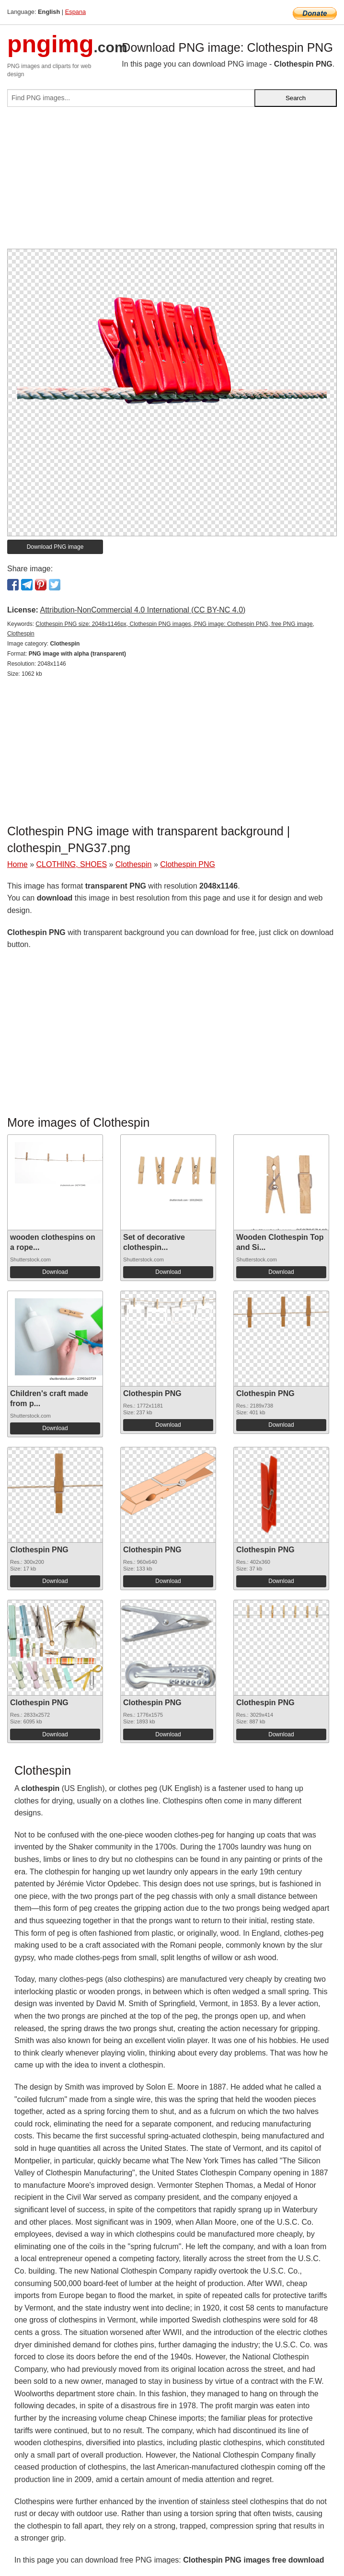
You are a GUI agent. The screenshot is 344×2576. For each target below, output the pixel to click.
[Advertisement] (172, 182)
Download (55, 1272)
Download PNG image (55, 546)
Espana (75, 11)
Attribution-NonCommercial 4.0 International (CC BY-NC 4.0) (142, 610)
